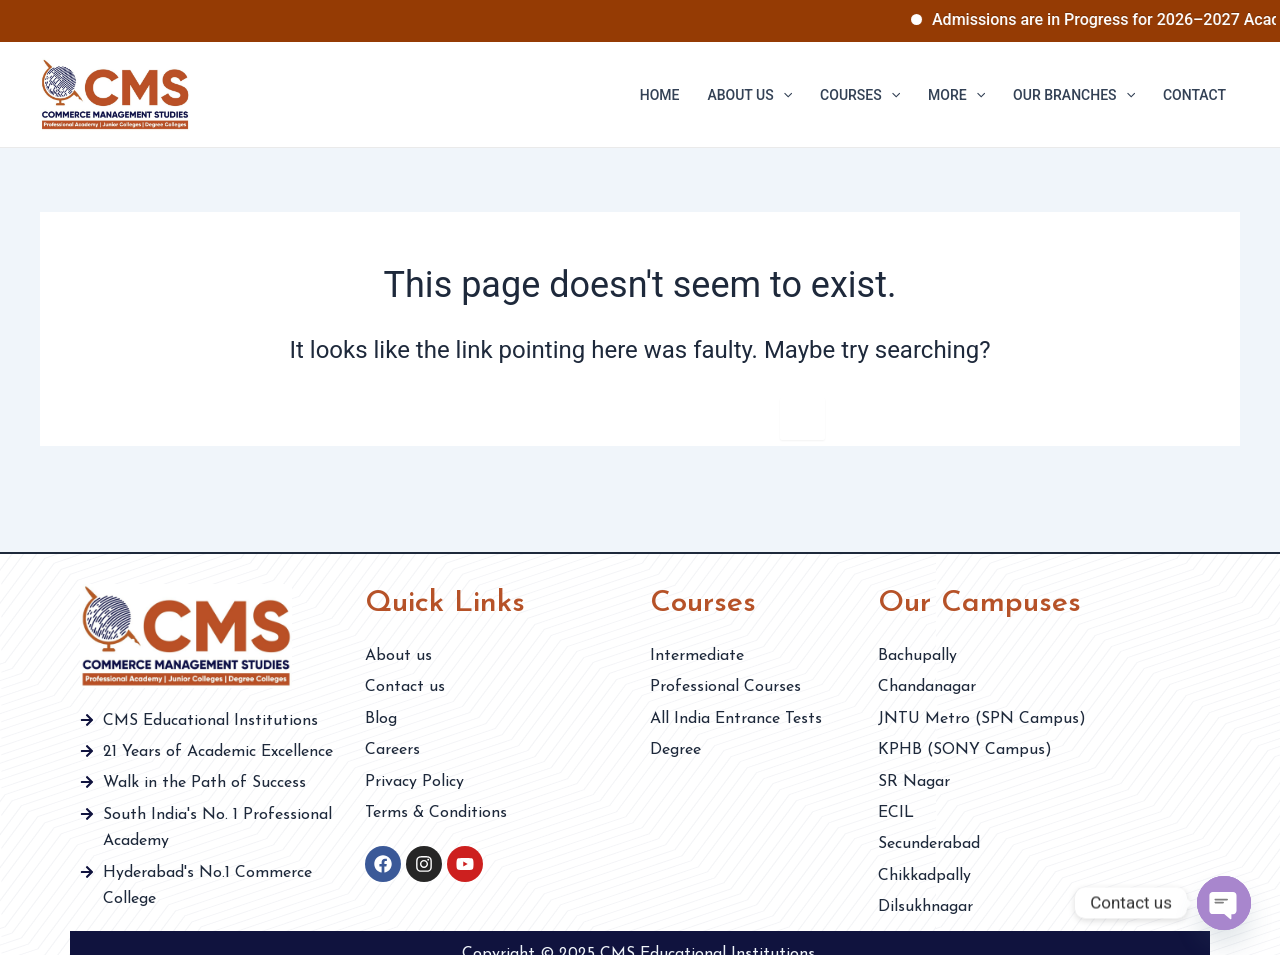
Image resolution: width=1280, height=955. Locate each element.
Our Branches (1074, 95)
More (956, 95)
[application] (783, 95)
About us (749, 95)
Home (660, 95)
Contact (1194, 95)
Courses (860, 95)
